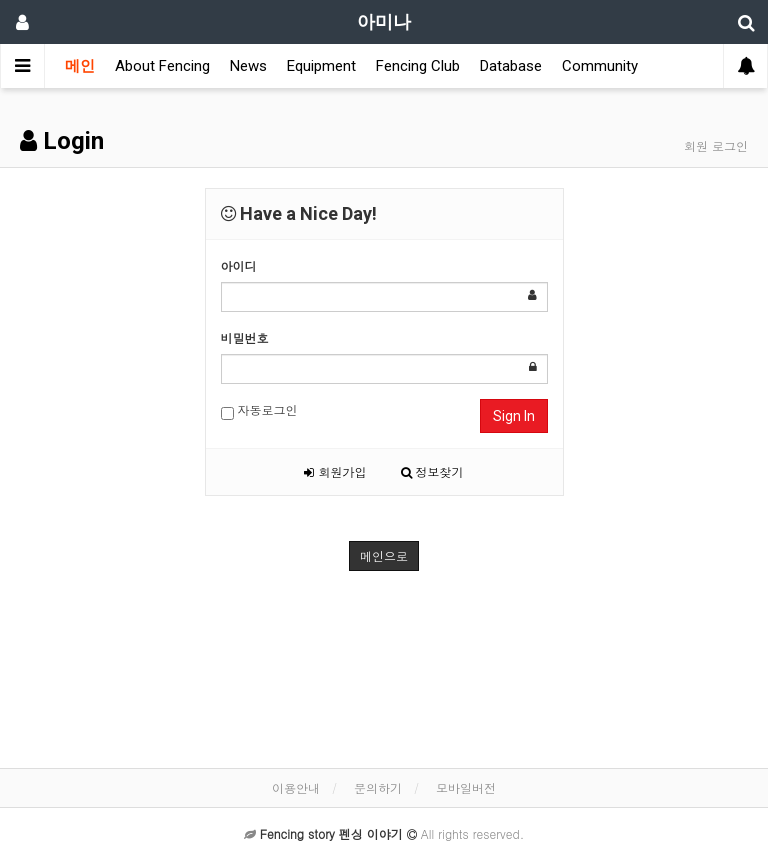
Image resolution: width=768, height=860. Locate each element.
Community (600, 66)
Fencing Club (418, 66)
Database (511, 66)
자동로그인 (259, 410)
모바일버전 (466, 787)
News (248, 66)
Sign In (514, 416)
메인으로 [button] (384, 555)
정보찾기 (432, 471)
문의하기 (378, 787)
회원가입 (335, 471)
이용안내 (296, 787)
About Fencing (162, 66)
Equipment (321, 66)
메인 (80, 66)
